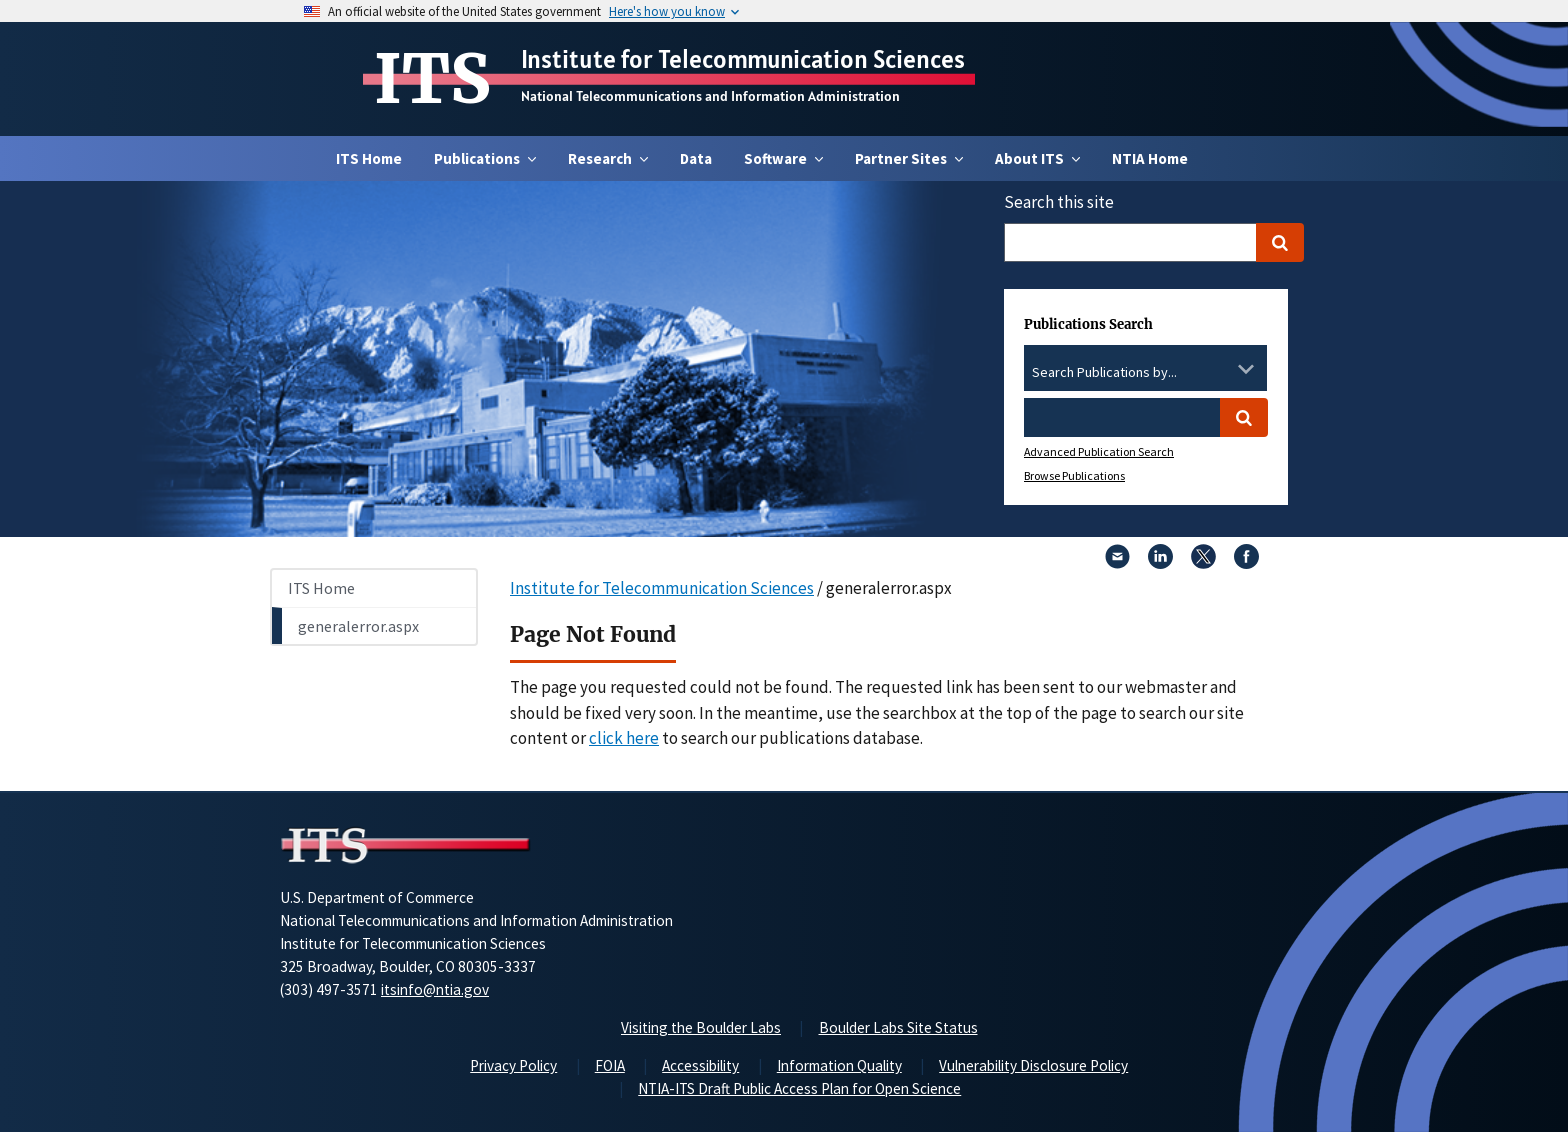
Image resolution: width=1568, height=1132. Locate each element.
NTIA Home (1150, 158)
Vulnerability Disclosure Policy (1033, 1065)
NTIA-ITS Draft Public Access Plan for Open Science (799, 1088)
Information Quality (839, 1065)
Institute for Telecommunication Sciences (743, 59)
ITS (432, 79)
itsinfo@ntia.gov (435, 989)
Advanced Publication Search (1099, 451)
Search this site (1059, 202)
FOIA (610, 1065)
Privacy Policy (513, 1065)
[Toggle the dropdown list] (1246, 369)
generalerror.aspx (358, 626)
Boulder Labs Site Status (898, 1027)
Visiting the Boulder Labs (701, 1027)
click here (624, 738)
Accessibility (700, 1065)
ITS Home (369, 158)
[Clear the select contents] (1220, 369)
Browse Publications (1074, 475)
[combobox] (1145, 373)
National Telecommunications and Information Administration (710, 96)
